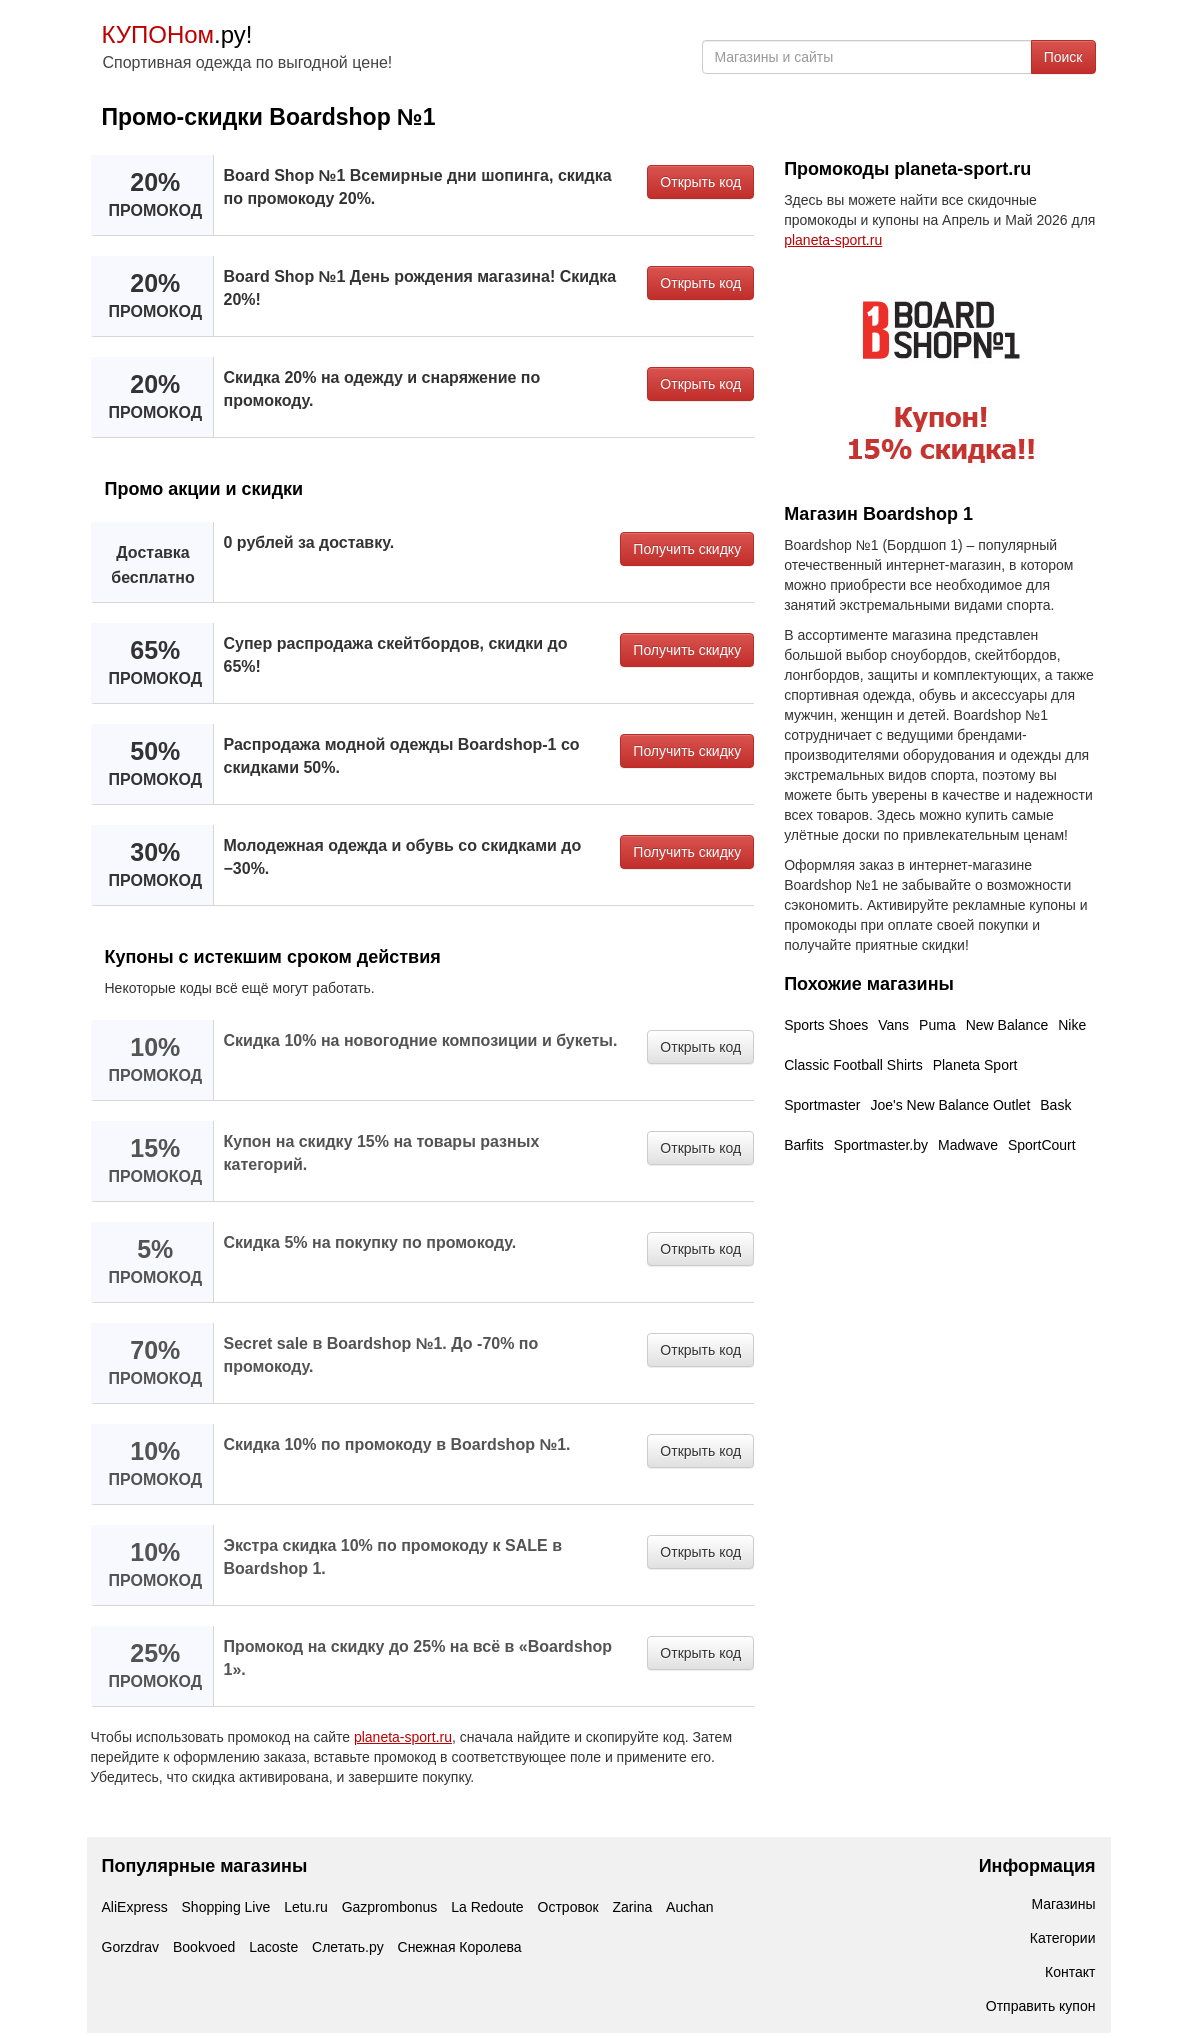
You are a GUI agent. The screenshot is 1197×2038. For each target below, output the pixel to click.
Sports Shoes (826, 1025)
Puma (937, 1025)
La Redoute (487, 1907)
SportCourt (1042, 1145)
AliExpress (135, 1907)
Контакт (1070, 1972)
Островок (568, 1907)
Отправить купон (1041, 2006)
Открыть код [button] (700, 182)
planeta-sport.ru (403, 1737)
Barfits (804, 1145)
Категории (1063, 1938)
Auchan (689, 1907)
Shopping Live (226, 1907)
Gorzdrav (131, 1947)
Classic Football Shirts (853, 1065)
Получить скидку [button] (687, 549)
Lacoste (273, 1947)
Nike (1072, 1025)
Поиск (1063, 57)
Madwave (968, 1145)
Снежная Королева (460, 1947)
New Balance (1007, 1025)
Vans (893, 1025)
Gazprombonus (390, 1907)
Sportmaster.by (881, 1145)
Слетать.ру (348, 1947)
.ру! (177, 34)
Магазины (1063, 1904)
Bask (1055, 1105)
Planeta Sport (975, 1065)
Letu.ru (306, 1907)
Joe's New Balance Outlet (950, 1105)
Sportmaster (822, 1105)
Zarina (633, 1907)
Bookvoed (204, 1947)
